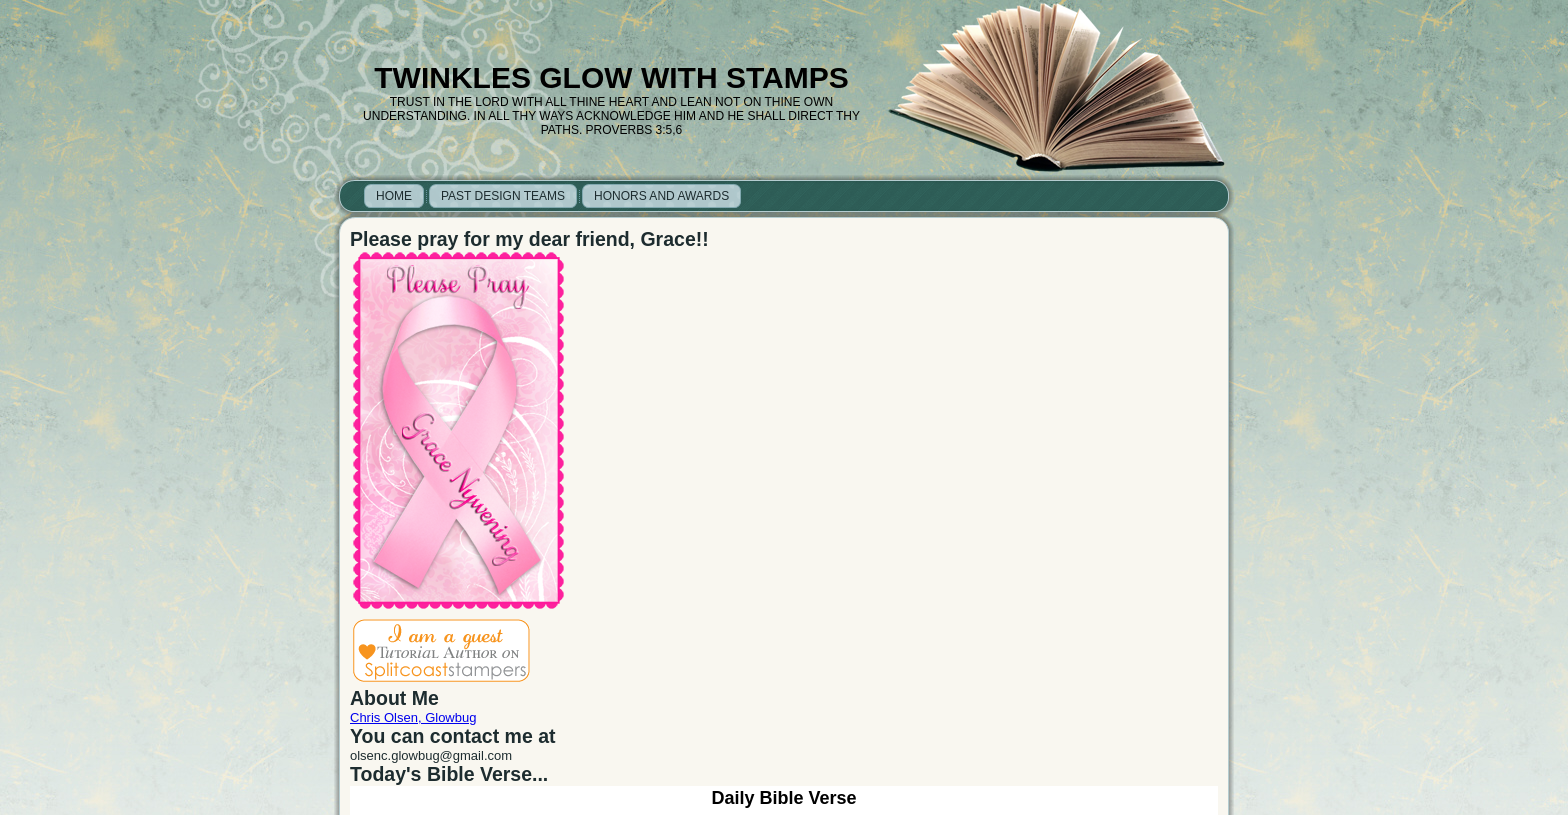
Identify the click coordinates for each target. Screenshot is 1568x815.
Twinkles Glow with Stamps (611, 77)
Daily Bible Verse (783, 798)
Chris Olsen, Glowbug (413, 717)
